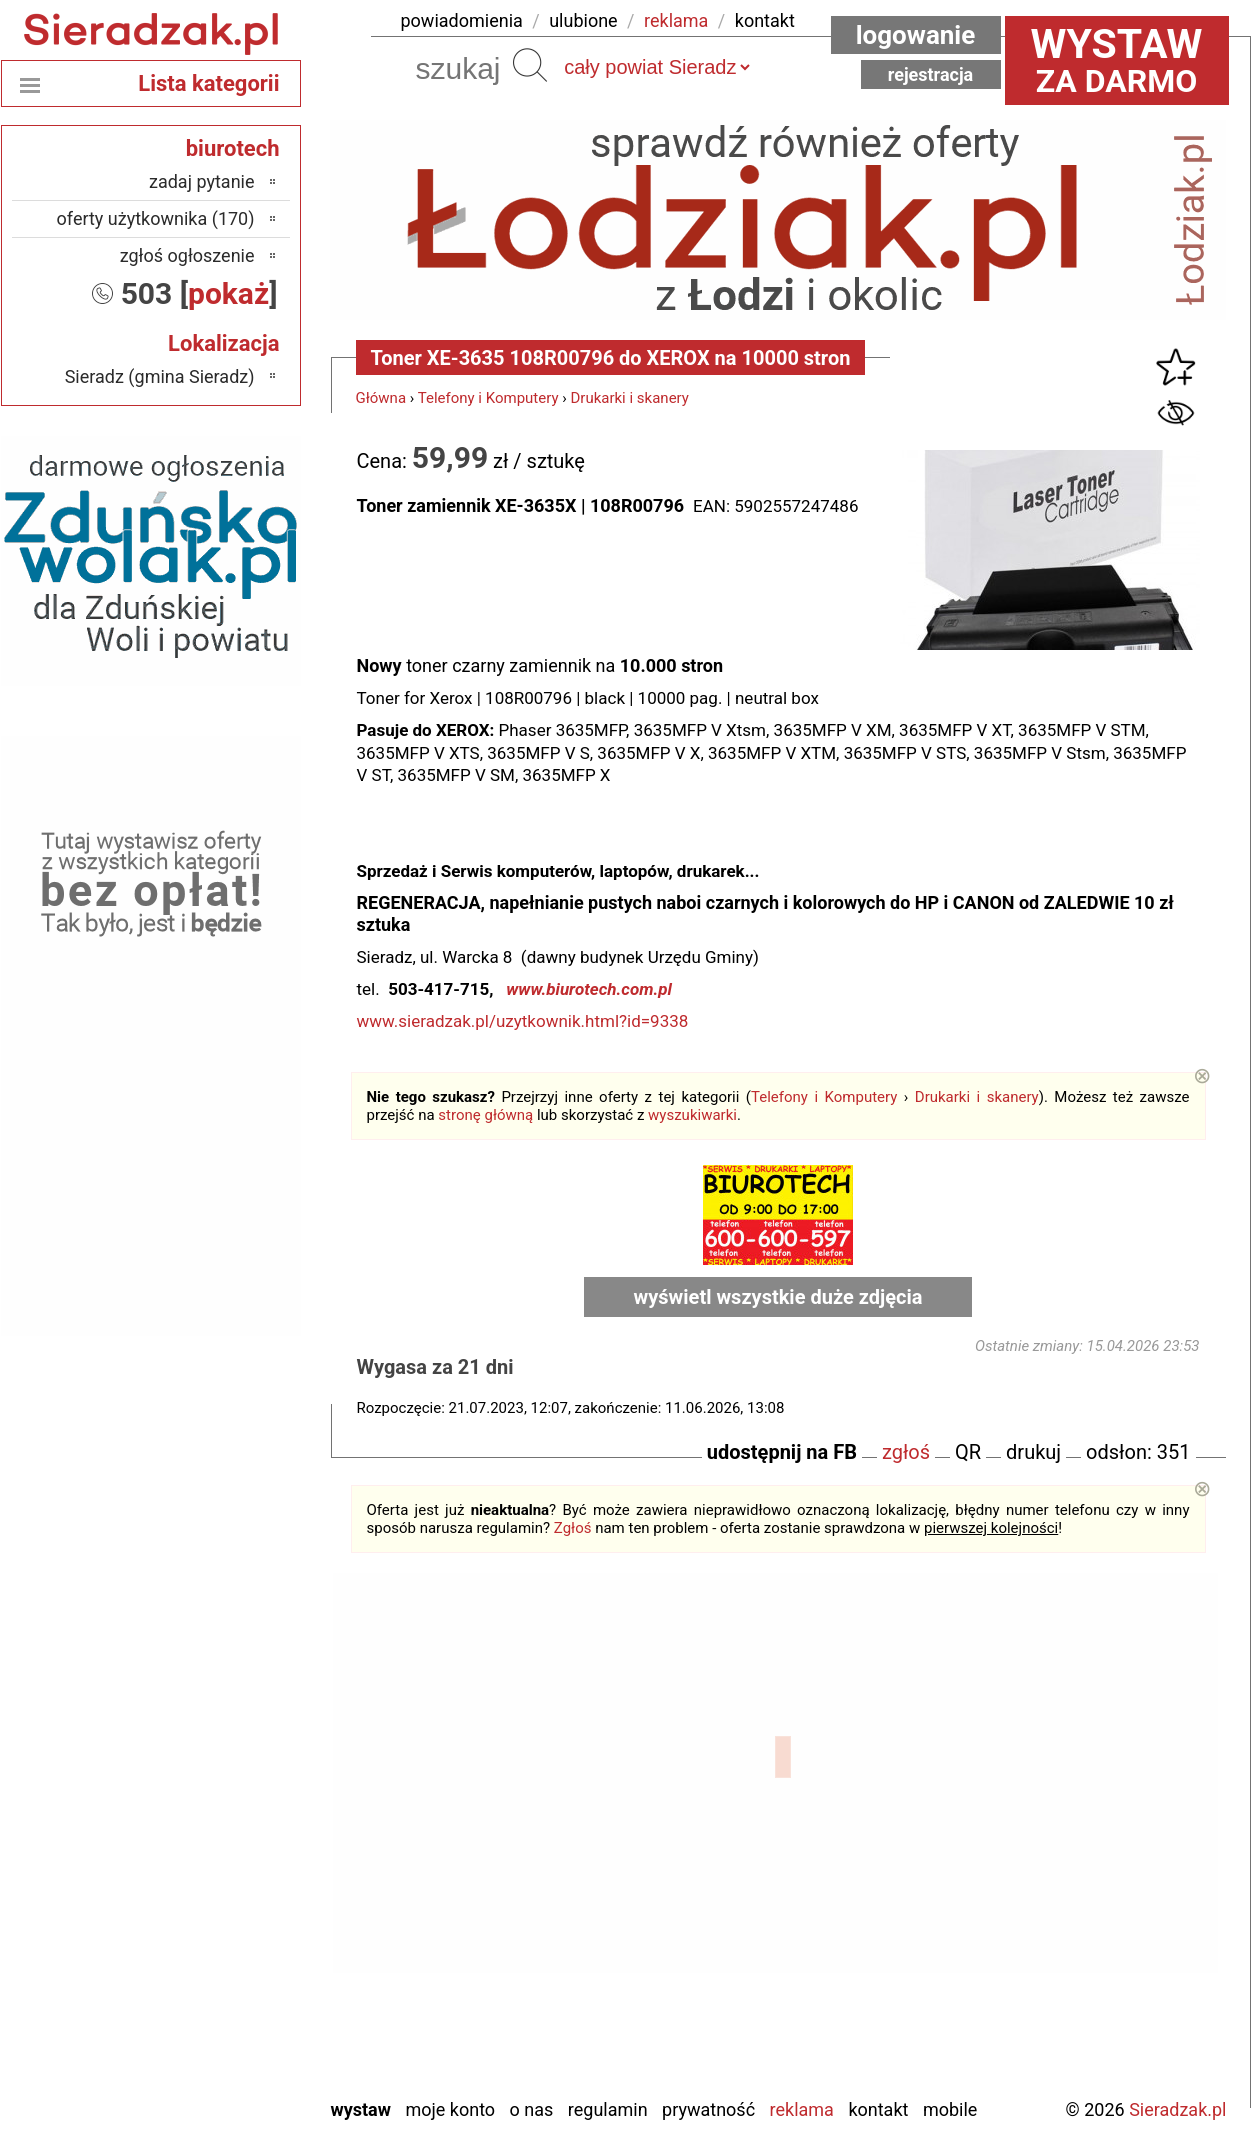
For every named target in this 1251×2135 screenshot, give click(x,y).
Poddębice (215, 1945)
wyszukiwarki (692, 1115)
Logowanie (916, 35)
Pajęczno (220, 1918)
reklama (676, 20)
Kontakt (878, 2109)
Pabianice (219, 1891)
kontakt (765, 20)
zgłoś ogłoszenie (187, 255)
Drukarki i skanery (629, 398)
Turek (234, 1999)
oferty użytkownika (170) (156, 218)
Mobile (950, 2109)
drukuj (1033, 1452)
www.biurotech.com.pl (589, 989)
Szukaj (530, 65)
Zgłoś (573, 1528)
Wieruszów (214, 2053)
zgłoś (906, 1452)
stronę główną (485, 1115)
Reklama (802, 2109)
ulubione (583, 20)
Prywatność (708, 2109)
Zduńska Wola (203, 2080)
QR (968, 1452)
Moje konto (450, 2109)
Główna (381, 398)
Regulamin (608, 2109)
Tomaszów (215, 1972)
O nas (532, 2109)
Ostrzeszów (211, 1864)
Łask (237, 1783)
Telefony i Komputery (488, 398)
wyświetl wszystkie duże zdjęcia (778, 1297)
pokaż (228, 293)
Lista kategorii (208, 83)
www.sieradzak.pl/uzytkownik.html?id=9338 (523, 1021)
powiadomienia (462, 20)
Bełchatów (216, 1756)
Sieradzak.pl (1177, 2109)
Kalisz (232, 1837)
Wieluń (229, 2026)
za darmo (1117, 60)
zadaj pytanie (202, 181)
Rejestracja (931, 74)
